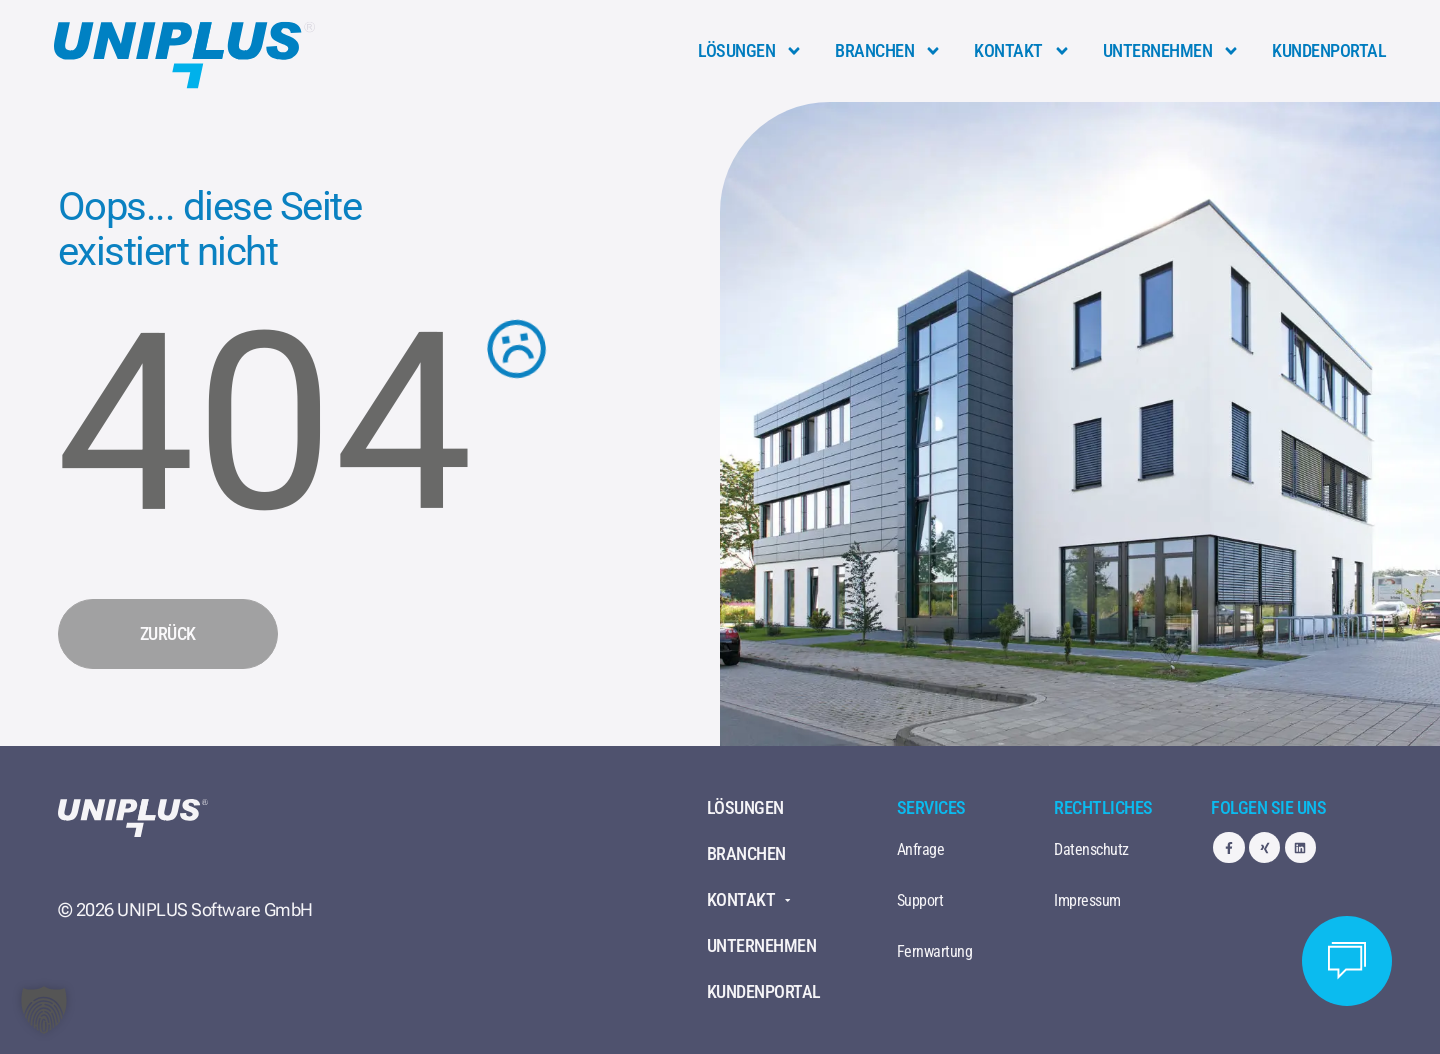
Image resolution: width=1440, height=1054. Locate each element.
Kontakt (1022, 51)
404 (264, 423)
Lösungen (750, 51)
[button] (44, 1010)
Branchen (888, 51)
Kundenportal (1329, 50)
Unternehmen (1172, 51)
